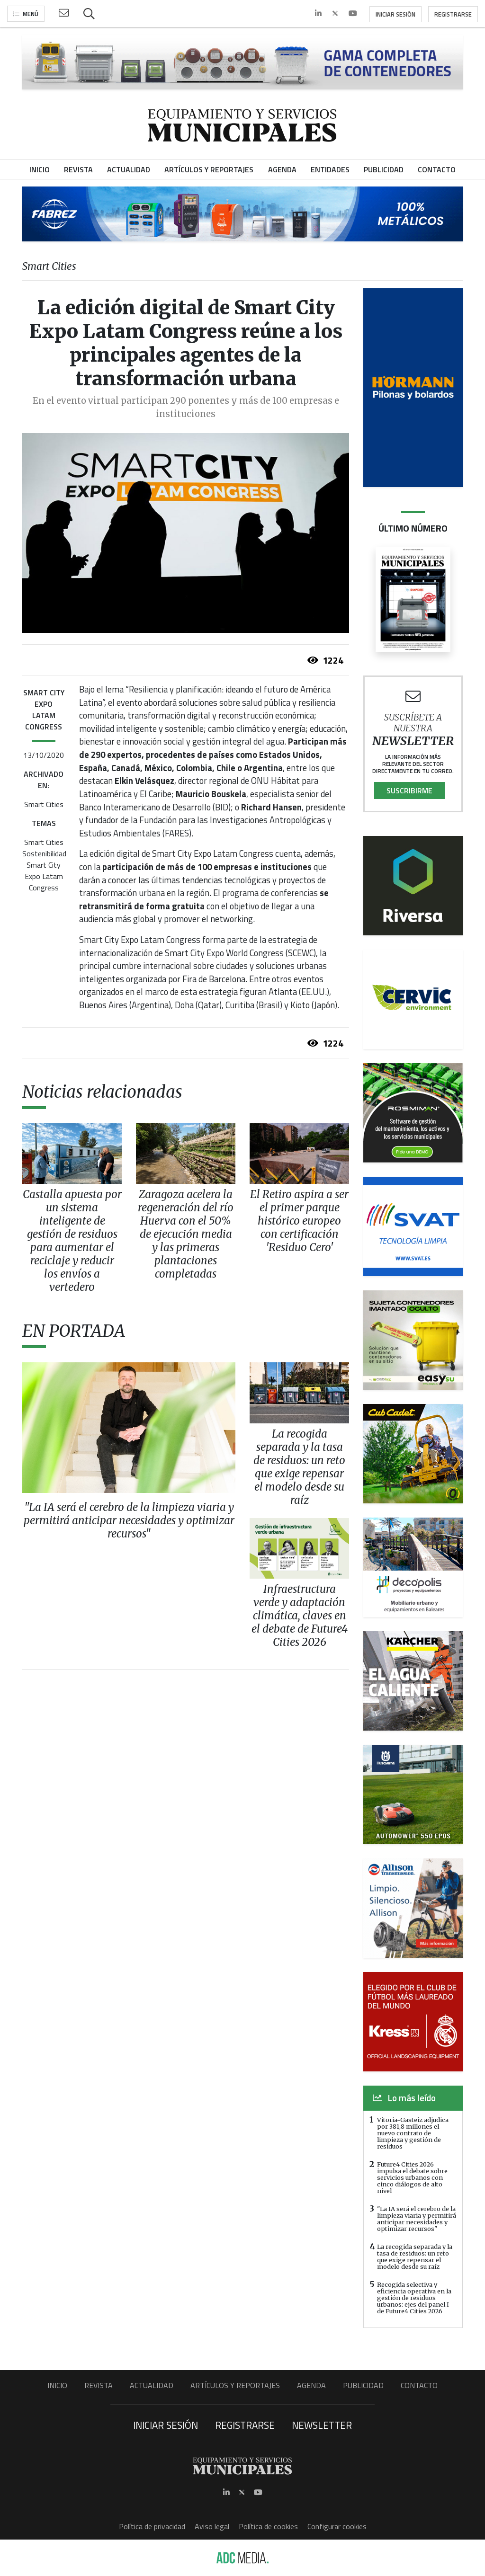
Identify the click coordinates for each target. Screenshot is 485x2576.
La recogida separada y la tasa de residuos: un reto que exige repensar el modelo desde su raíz (414, 2256)
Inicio (57, 2385)
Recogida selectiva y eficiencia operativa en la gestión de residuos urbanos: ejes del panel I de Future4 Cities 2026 (414, 2298)
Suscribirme (409, 790)
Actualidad (151, 2385)
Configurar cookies (337, 2526)
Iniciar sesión (395, 14)
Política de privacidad (152, 2526)
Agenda (311, 2385)
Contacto (419, 2385)
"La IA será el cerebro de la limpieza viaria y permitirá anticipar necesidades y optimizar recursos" (416, 2218)
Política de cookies (268, 2526)
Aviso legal (212, 2526)
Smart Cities (43, 804)
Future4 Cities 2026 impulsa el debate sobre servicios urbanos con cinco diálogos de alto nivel (412, 2177)
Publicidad (363, 2385)
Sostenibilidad (44, 853)
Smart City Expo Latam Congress (44, 876)
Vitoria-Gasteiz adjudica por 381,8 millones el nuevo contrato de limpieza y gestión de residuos (413, 2133)
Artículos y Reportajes (235, 2385)
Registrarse (453, 14)
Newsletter (322, 2425)
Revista (98, 2385)
